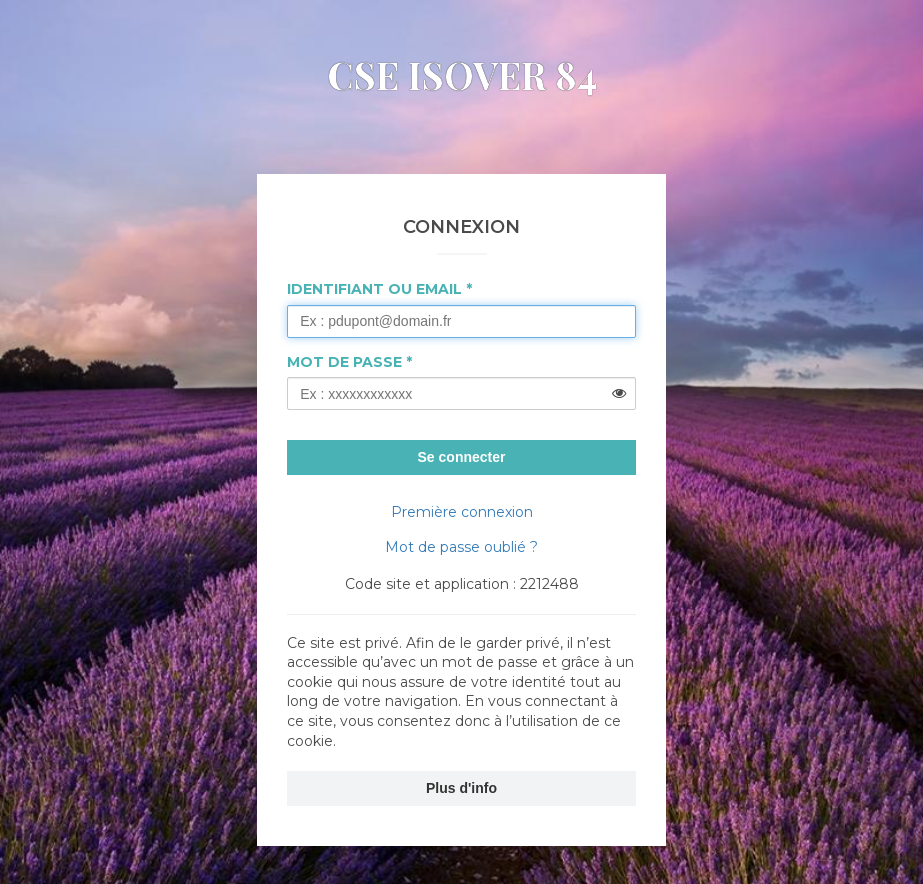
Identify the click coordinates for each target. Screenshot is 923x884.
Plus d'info (461, 788)
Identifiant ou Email (374, 289)
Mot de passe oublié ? (461, 547)
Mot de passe (344, 362)
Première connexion (462, 512)
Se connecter (462, 457)
